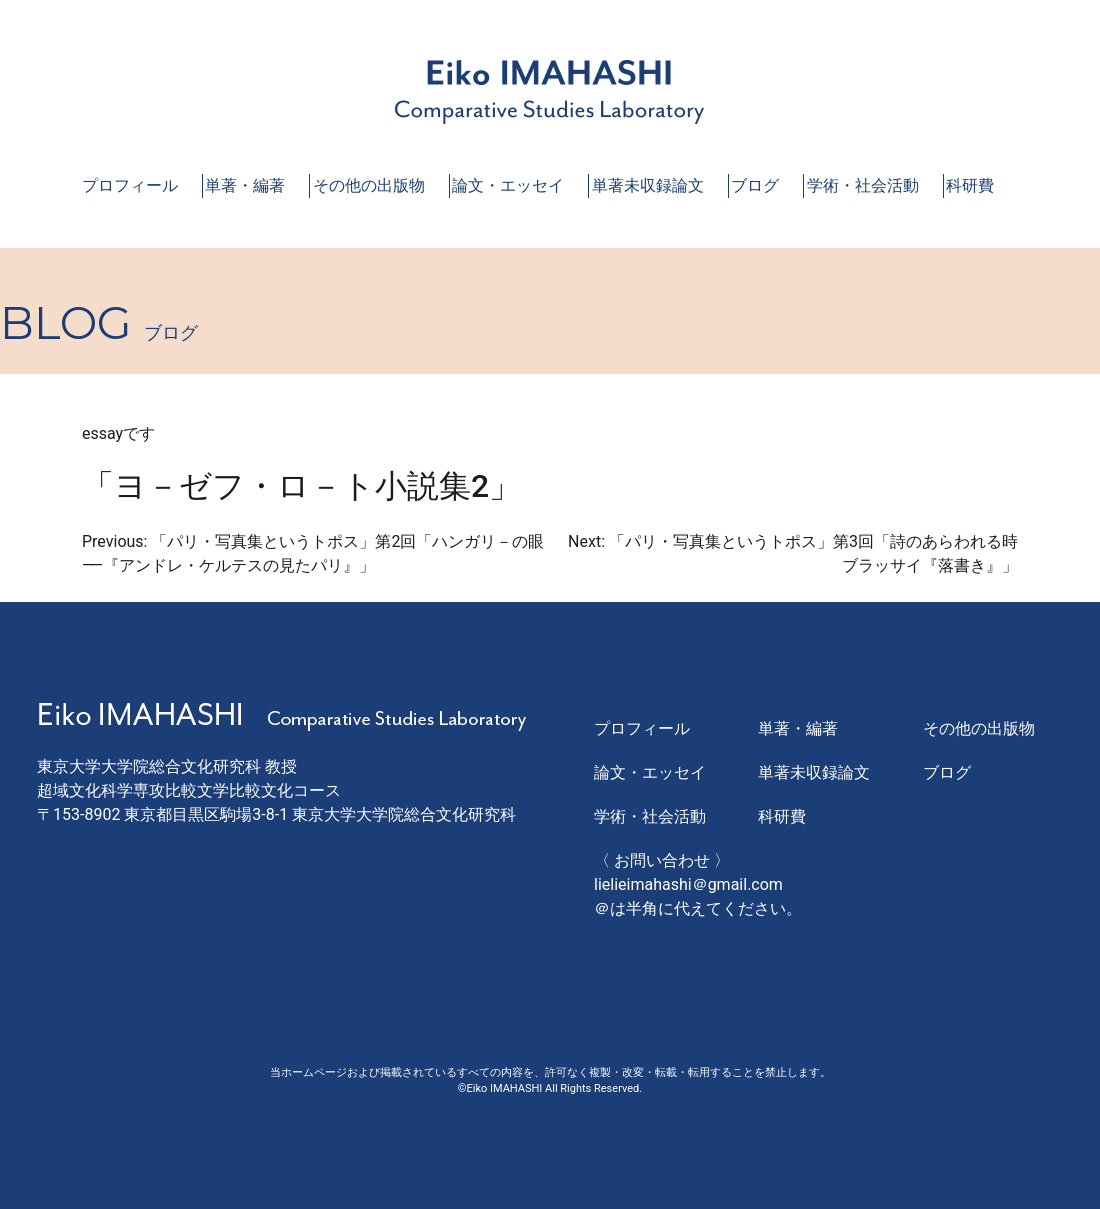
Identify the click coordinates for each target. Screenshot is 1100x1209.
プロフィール (130, 185)
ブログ (755, 185)
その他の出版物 (369, 185)
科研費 (970, 185)
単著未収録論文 (648, 185)
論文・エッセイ (508, 185)
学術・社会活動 (863, 185)
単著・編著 (245, 185)
